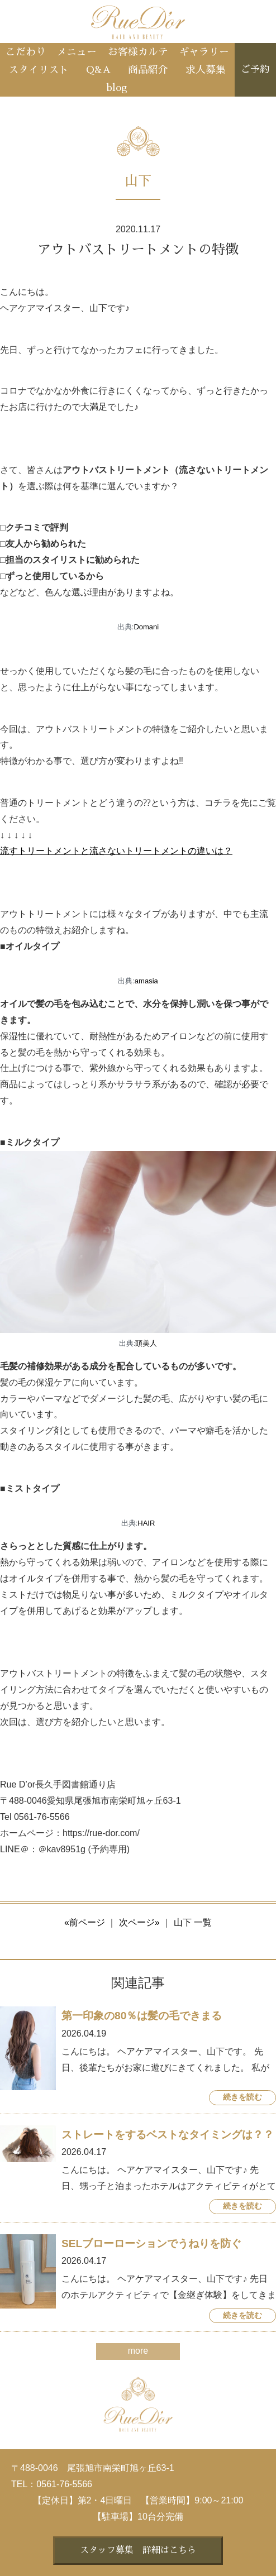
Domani (146, 627)
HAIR (146, 1523)
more (138, 2350)
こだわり (26, 52)
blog (117, 88)
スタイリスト (38, 70)
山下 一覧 (193, 1922)
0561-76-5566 (64, 2484)
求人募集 (205, 70)
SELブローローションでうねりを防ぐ (151, 2243)
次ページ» (139, 1922)
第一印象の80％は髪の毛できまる (141, 2015)
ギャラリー (204, 52)
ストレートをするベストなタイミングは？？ (167, 2134)
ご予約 (255, 69)
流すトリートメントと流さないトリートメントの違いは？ (116, 851)
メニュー (76, 52)
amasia (146, 981)
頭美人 (146, 1343)
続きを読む (242, 2097)
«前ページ (84, 1922)
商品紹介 (148, 70)
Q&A (98, 70)
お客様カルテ (138, 52)
